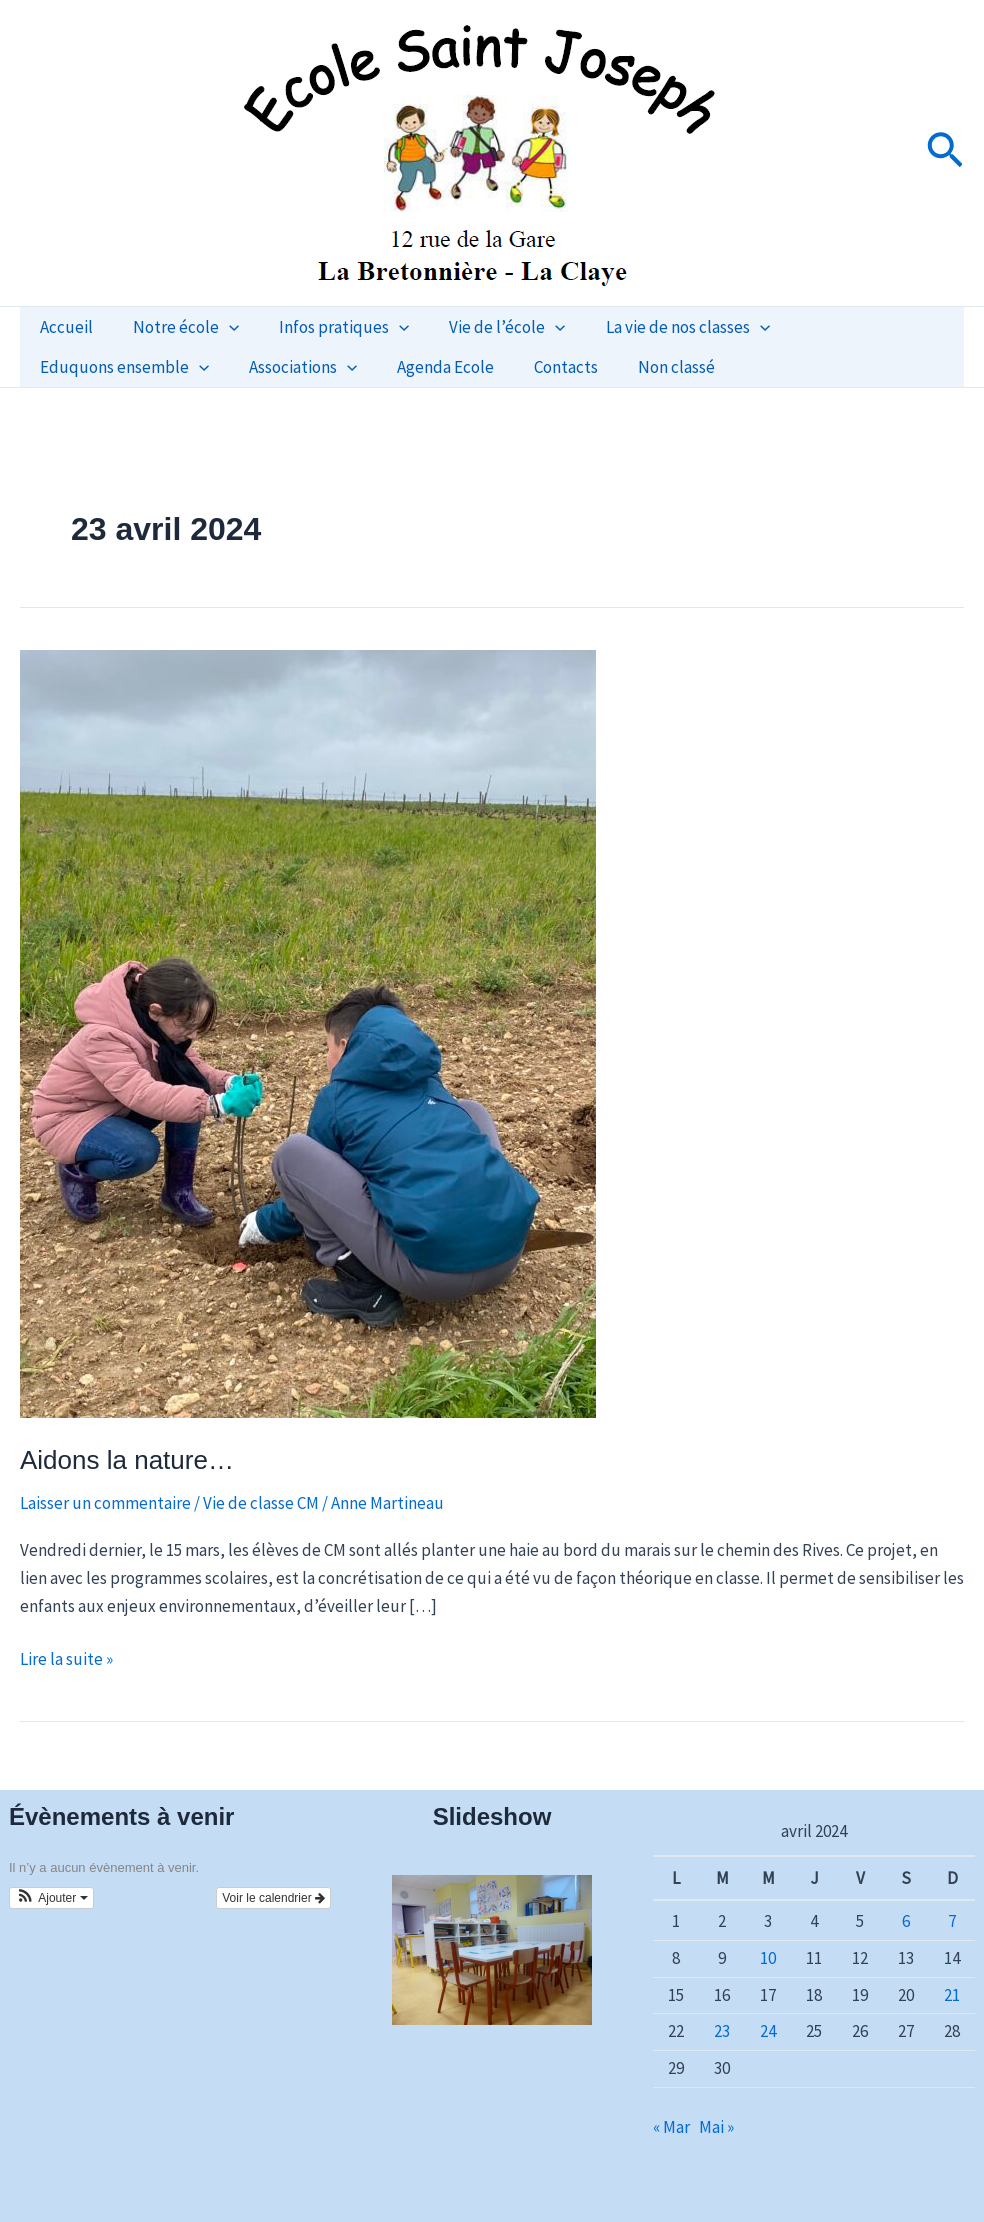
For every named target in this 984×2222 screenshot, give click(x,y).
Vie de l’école (486, 327)
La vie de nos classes (661, 327)
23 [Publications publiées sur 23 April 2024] (722, 2031)
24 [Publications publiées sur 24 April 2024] (768, 2031)
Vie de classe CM (261, 1503)
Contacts (342, 367)
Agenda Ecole (227, 367)
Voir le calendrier (273, 1898)
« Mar (671, 2127)
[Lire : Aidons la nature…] (308, 1032)
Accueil (63, 327)
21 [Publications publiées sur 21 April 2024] (952, 1995)
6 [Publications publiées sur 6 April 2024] (906, 1921)
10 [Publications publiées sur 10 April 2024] (768, 1958)
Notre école (177, 327)
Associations (91, 367)
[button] (945, 153)
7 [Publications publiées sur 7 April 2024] (952, 1921)
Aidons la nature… (127, 1460)
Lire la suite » (66, 1657)
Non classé (446, 367)
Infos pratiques (329, 327)
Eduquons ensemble (861, 327)
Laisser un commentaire (105, 1503)
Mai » (716, 2127)
